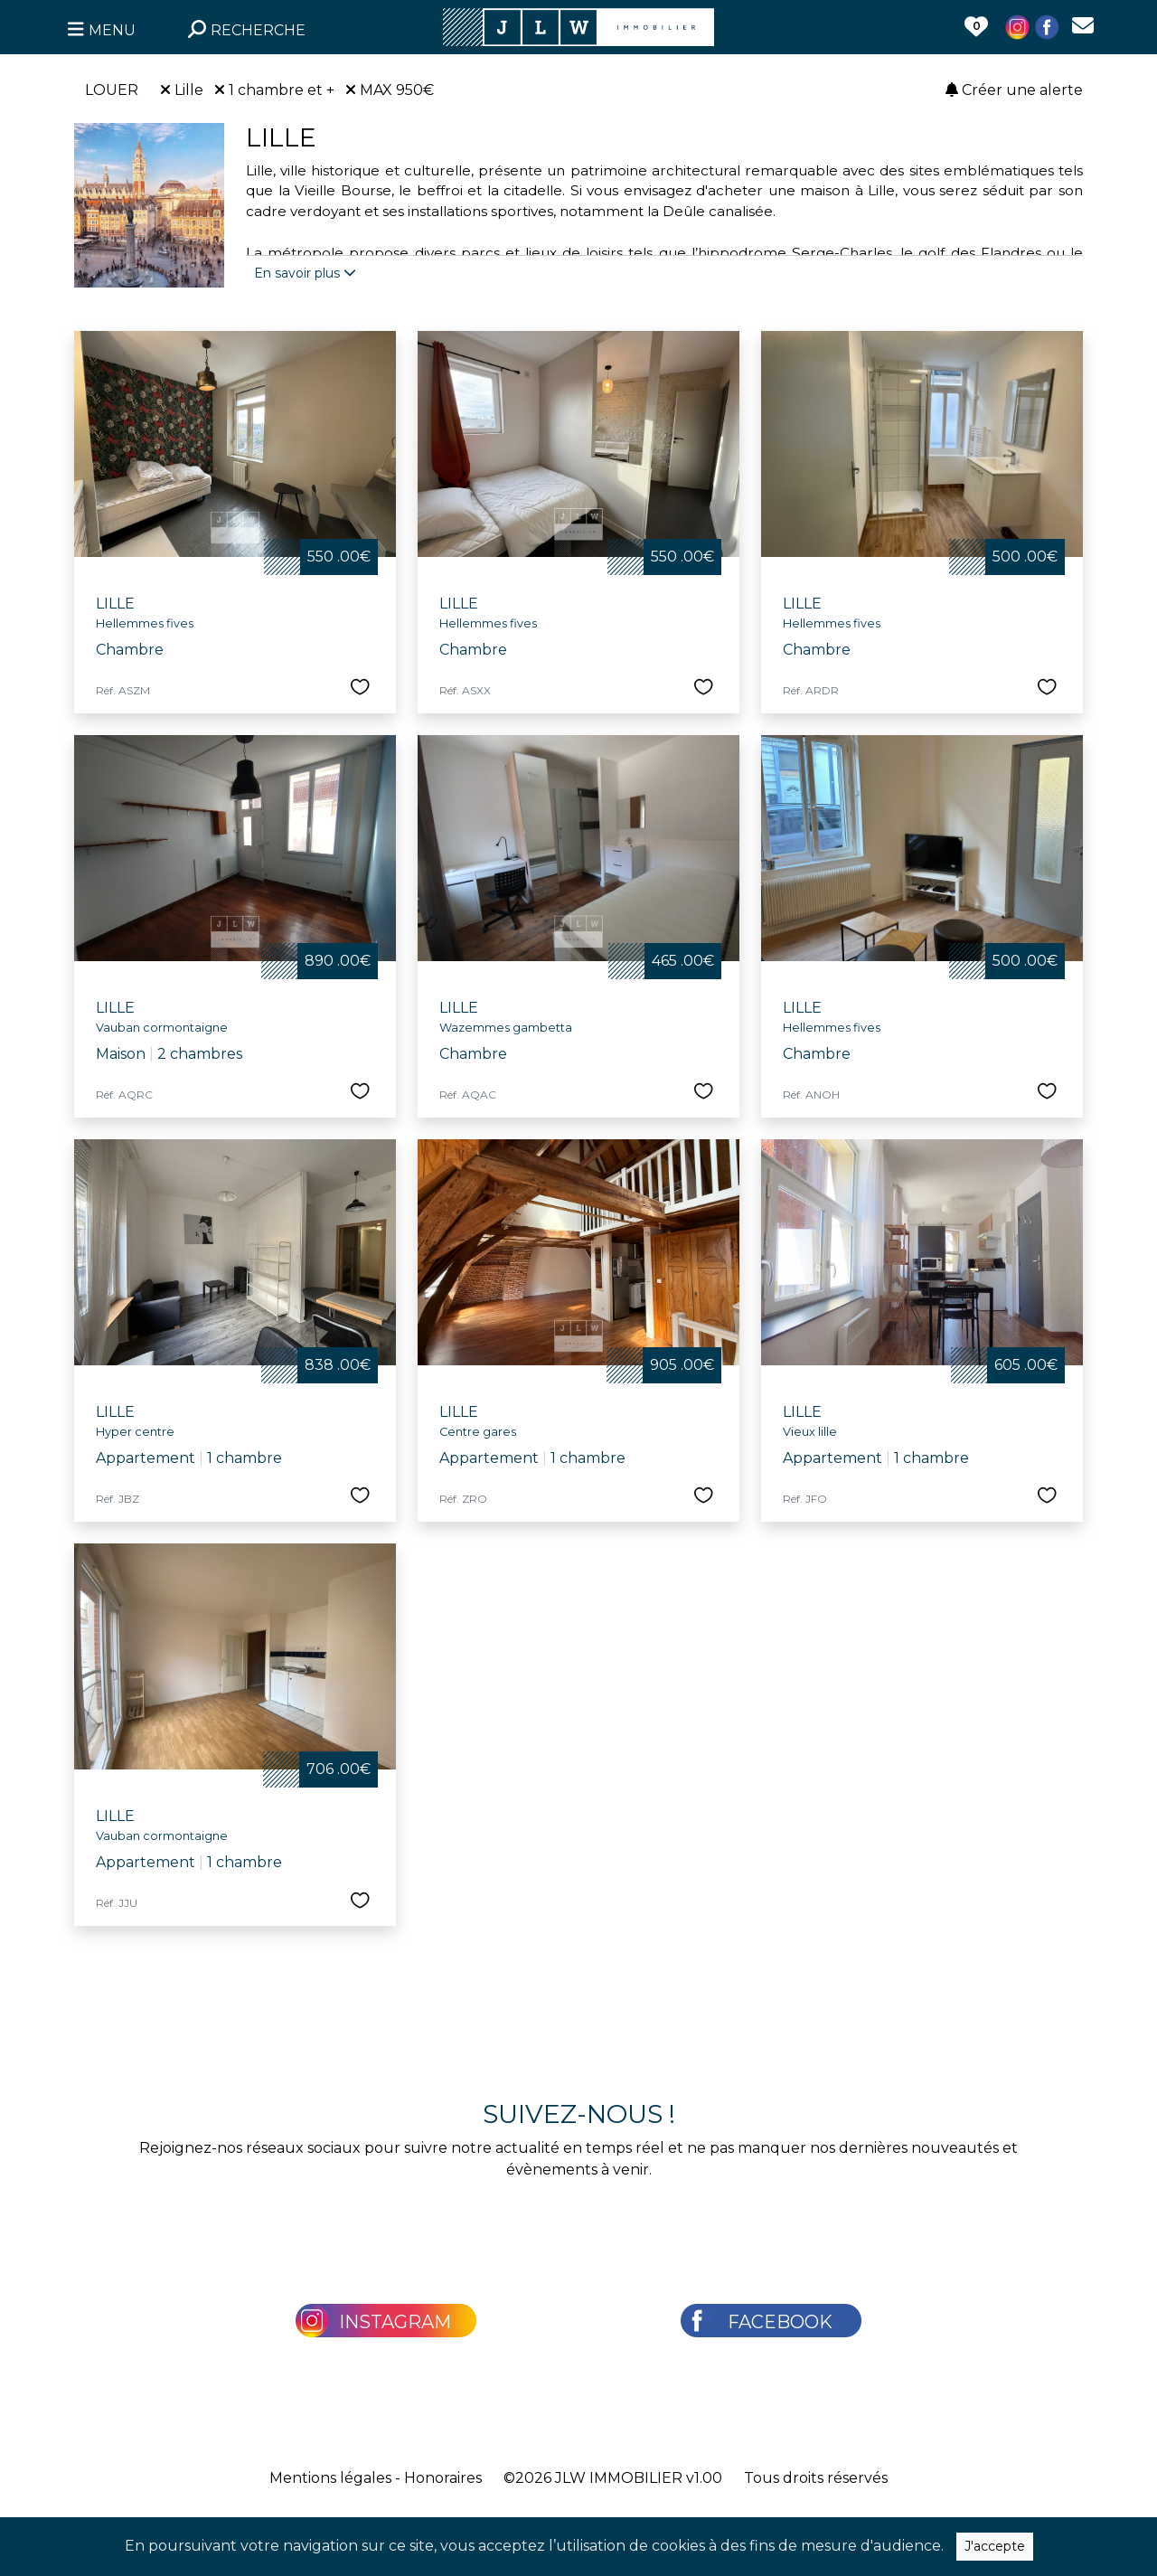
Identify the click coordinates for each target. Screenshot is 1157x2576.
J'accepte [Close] (994, 2555)
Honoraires (443, 2477)
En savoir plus (305, 273)
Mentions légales (330, 2477)
